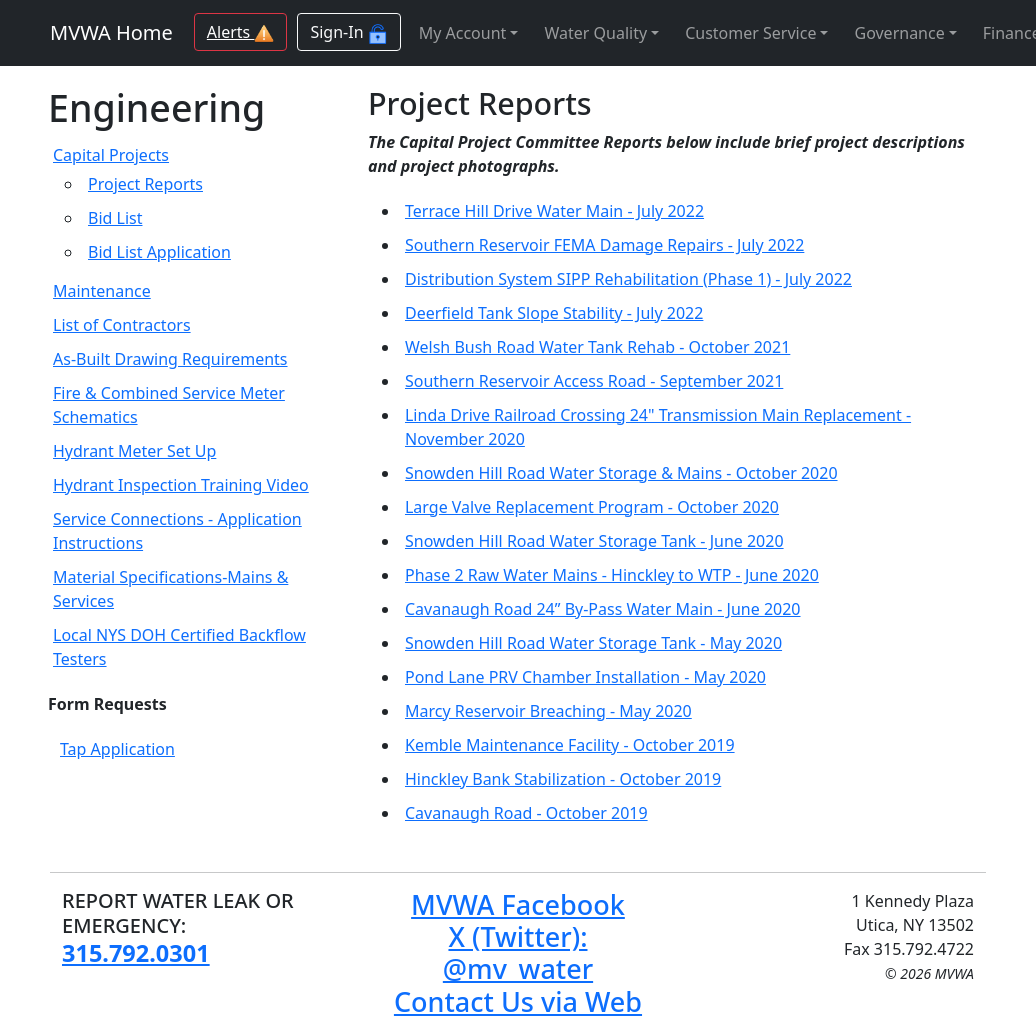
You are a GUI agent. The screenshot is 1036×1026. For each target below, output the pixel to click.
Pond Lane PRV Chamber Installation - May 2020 (585, 677)
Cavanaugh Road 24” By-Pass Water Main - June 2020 (603, 609)
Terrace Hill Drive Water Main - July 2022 (554, 211)
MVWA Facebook (518, 904)
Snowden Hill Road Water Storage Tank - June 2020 (594, 541)
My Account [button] (463, 33)
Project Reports (145, 184)
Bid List (115, 218)
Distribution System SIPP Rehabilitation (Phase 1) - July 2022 (628, 279)
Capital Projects (111, 155)
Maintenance (102, 291)
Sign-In (348, 32)
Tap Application (117, 749)
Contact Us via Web (518, 1001)
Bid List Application (159, 252)
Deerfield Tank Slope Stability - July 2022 (554, 313)
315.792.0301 (136, 953)
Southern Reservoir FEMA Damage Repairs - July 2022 (604, 245)
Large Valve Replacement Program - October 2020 (592, 507)
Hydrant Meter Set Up (134, 451)
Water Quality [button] (595, 33)
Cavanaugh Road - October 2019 (526, 813)
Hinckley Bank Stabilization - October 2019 (563, 779)
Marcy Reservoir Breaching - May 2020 (548, 711)
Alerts (241, 32)
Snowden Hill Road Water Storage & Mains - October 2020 (621, 473)
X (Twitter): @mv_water (518, 952)
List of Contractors (122, 325)
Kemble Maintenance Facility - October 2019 (570, 745)
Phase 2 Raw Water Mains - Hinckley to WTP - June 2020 (612, 575)
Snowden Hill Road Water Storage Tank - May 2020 (593, 643)
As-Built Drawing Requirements (170, 359)
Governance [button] (899, 33)
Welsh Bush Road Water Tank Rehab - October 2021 (597, 347)
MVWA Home (111, 32)
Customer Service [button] (750, 33)
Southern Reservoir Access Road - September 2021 (594, 381)
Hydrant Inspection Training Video (181, 485)
